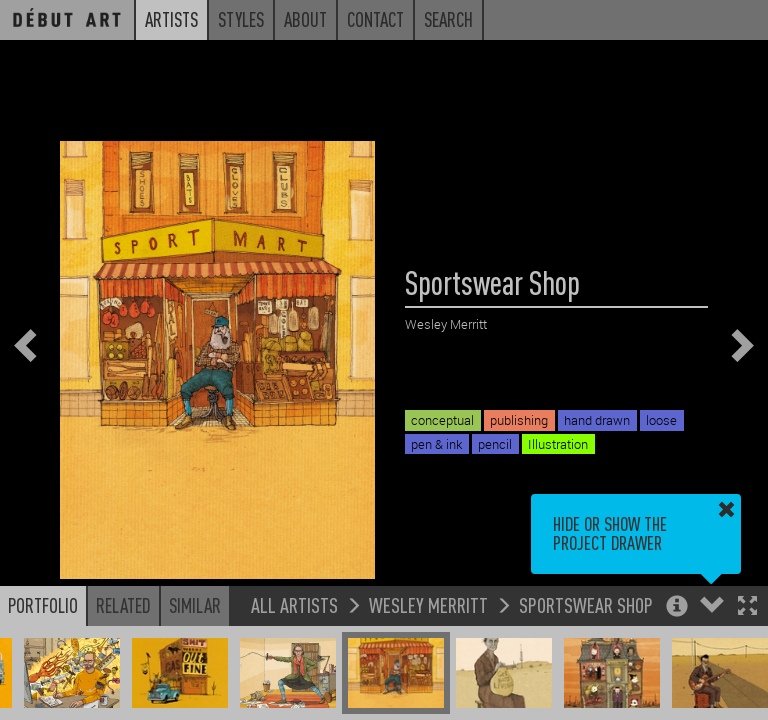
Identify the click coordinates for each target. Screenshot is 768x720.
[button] (747, 607)
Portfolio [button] (43, 605)
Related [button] (123, 605)
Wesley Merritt (428, 604)
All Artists (294, 604)
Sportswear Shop (586, 604)
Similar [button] (195, 605)
